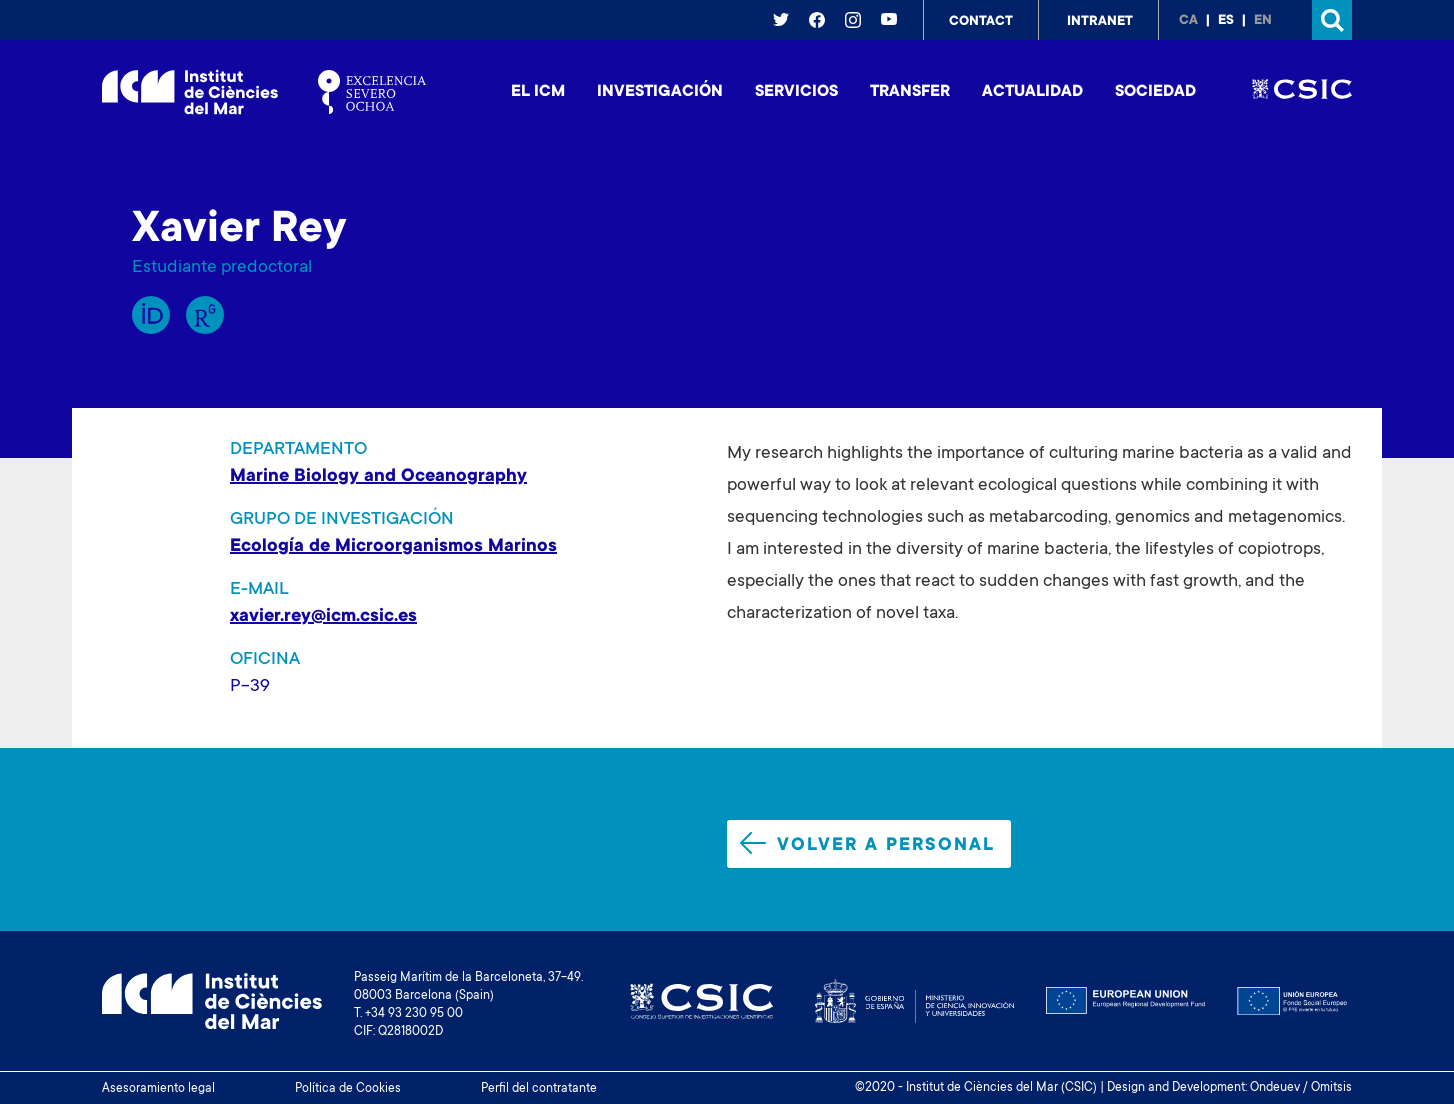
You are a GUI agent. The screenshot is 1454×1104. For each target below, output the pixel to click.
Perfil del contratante (539, 1089)
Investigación (660, 92)
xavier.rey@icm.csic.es (323, 617)
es (1226, 21)
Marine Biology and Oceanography (378, 477)
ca (1188, 21)
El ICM (538, 92)
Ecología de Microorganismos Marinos (393, 547)
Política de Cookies (348, 1089)
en (1263, 21)
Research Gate (205, 315)
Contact (981, 22)
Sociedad (1155, 92)
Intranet (1100, 22)
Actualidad (1032, 92)
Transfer (910, 92)
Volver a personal (867, 844)
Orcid (151, 315)
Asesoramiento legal (158, 1089)
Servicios (796, 92)
